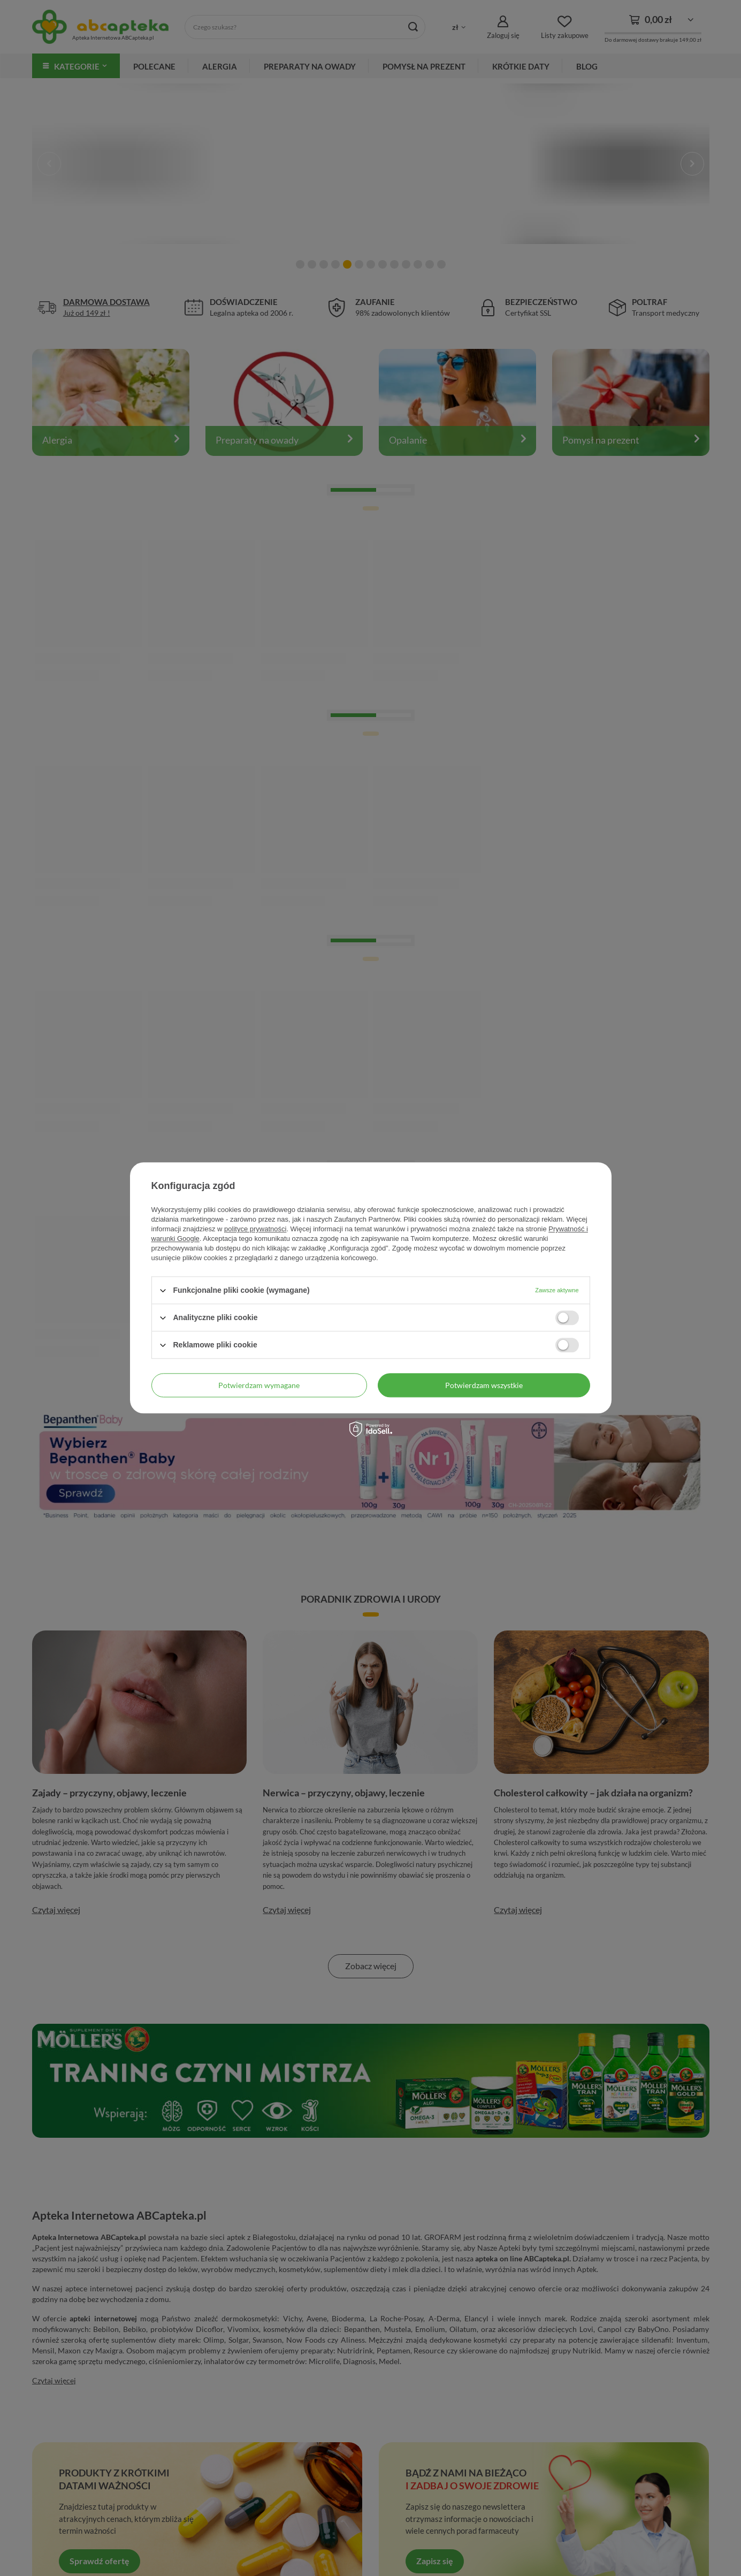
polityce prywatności (255, 1229)
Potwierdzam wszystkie (484, 1385)
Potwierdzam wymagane (259, 1385)
